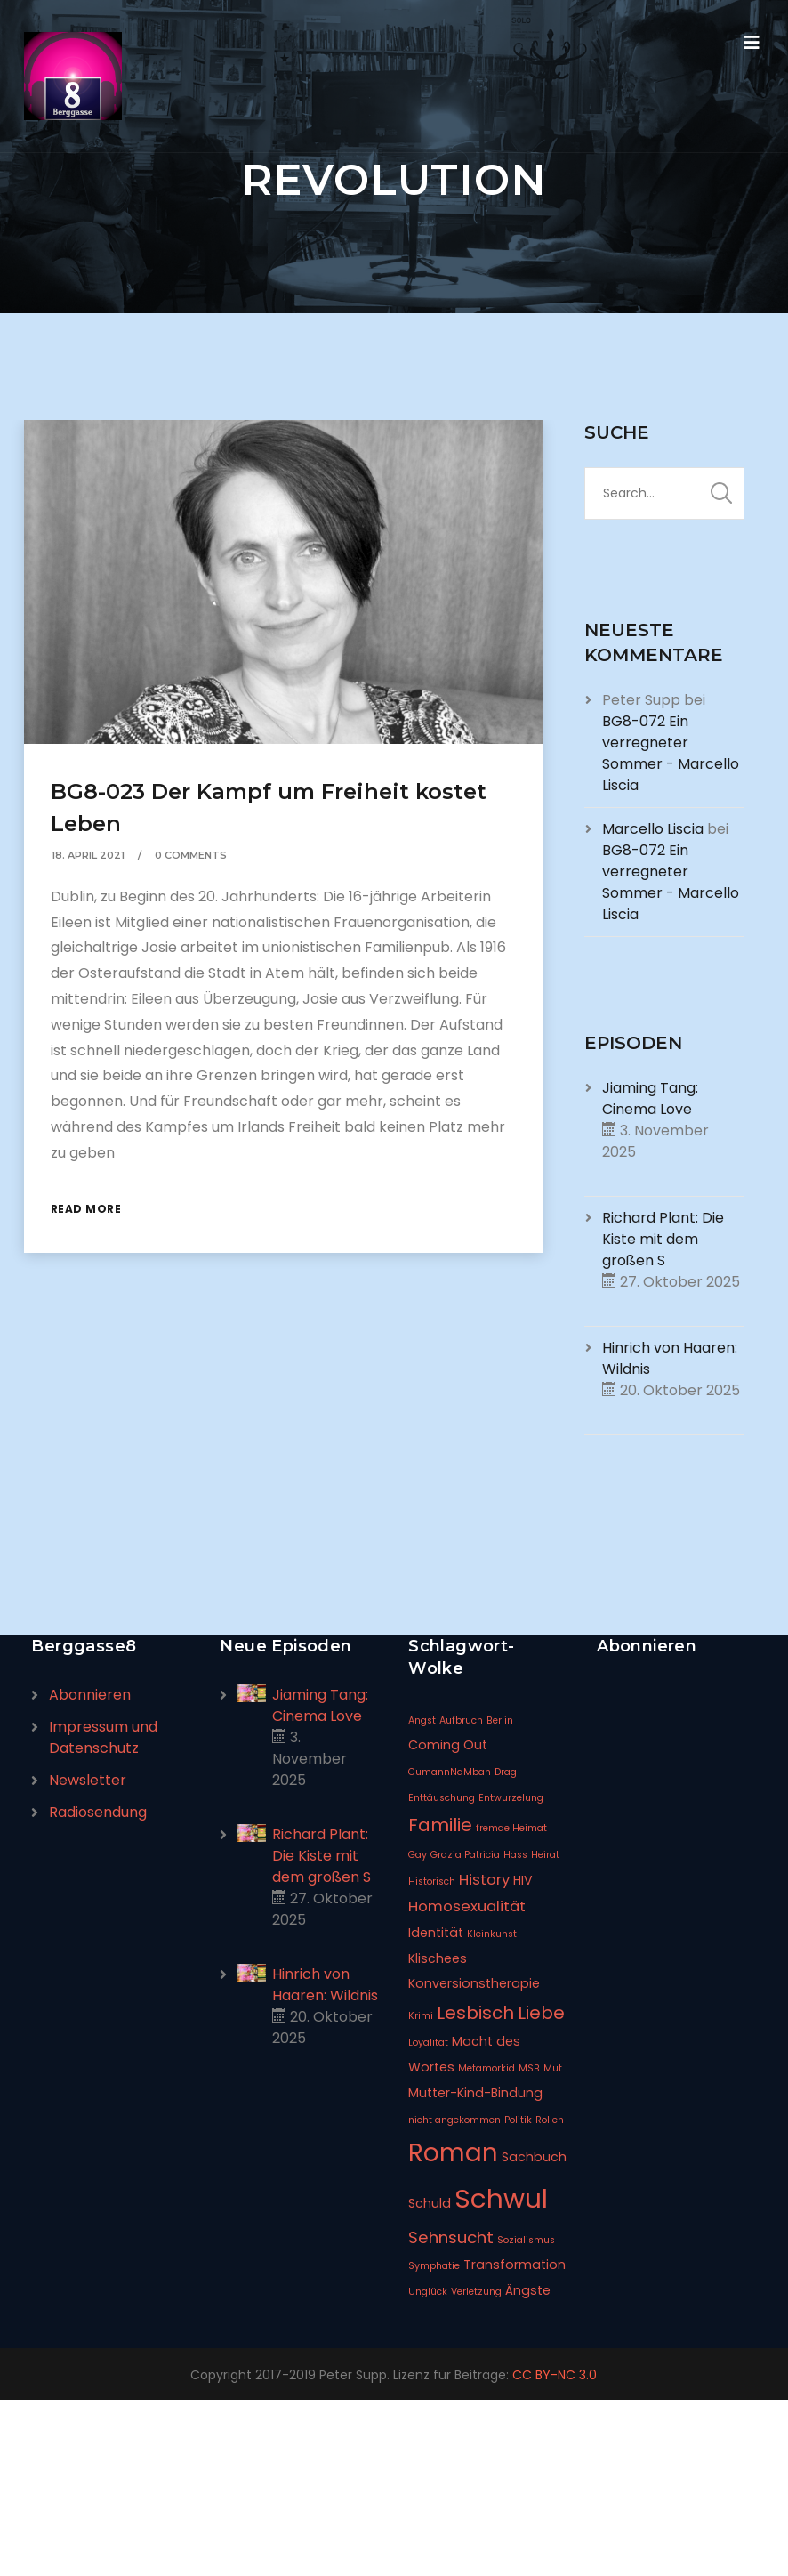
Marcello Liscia (653, 829)
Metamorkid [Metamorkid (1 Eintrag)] (486, 2068)
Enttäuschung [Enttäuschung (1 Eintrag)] (441, 1798)
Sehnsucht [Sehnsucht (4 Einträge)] (451, 2237)
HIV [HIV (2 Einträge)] (523, 1880)
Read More (86, 1208)
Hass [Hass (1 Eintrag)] (515, 1854)
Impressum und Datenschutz (103, 1737)
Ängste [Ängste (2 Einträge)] (528, 2290)
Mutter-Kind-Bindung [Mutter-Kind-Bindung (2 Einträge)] (475, 2093)
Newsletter (87, 1780)
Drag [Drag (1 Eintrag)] (506, 1772)
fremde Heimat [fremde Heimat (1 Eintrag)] (511, 1828)
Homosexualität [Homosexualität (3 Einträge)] (467, 1906)
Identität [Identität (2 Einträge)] (435, 1933)
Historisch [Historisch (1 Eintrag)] (431, 1881)
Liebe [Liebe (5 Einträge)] (541, 2012)
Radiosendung (98, 1812)
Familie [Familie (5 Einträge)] (440, 1825)
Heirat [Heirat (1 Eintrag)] (545, 1854)
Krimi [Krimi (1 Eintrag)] (420, 2016)
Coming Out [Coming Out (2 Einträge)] (447, 1745)
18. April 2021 (88, 855)
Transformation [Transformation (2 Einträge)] (514, 2264)
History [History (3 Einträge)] (484, 1879)
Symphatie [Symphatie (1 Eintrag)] (434, 2266)
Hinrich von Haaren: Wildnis (325, 1985)
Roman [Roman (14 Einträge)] (453, 2153)
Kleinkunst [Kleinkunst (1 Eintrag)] (492, 1934)
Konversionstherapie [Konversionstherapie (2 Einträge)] (474, 1983)
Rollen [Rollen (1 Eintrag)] (549, 2120)
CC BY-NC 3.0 (554, 2375)
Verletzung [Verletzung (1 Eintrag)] (476, 2291)
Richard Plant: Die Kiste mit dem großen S (663, 1239)
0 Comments (191, 855)
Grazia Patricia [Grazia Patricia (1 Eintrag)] (465, 1854)
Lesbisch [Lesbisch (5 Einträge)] (475, 2012)
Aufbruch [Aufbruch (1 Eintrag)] (461, 1720)
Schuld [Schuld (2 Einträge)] (429, 2203)
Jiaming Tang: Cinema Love (650, 1098)
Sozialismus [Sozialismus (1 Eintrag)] (526, 2240)
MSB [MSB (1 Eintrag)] (529, 2068)
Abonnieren (90, 1694)
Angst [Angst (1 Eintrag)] (422, 1720)
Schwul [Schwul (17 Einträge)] (501, 2198)
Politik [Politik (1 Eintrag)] (518, 2120)
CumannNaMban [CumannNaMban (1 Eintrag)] (449, 1772)
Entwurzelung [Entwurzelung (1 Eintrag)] (510, 1798)
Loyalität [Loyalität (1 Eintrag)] (428, 2042)
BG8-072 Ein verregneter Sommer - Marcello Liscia (670, 753)
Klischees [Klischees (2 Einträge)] (437, 1958)
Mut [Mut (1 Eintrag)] (552, 2068)
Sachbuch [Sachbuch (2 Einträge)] (534, 2157)
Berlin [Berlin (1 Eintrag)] (499, 1720)
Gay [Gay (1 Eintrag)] (417, 1854)
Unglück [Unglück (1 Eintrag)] (427, 2291)
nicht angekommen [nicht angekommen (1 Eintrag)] (454, 2120)
